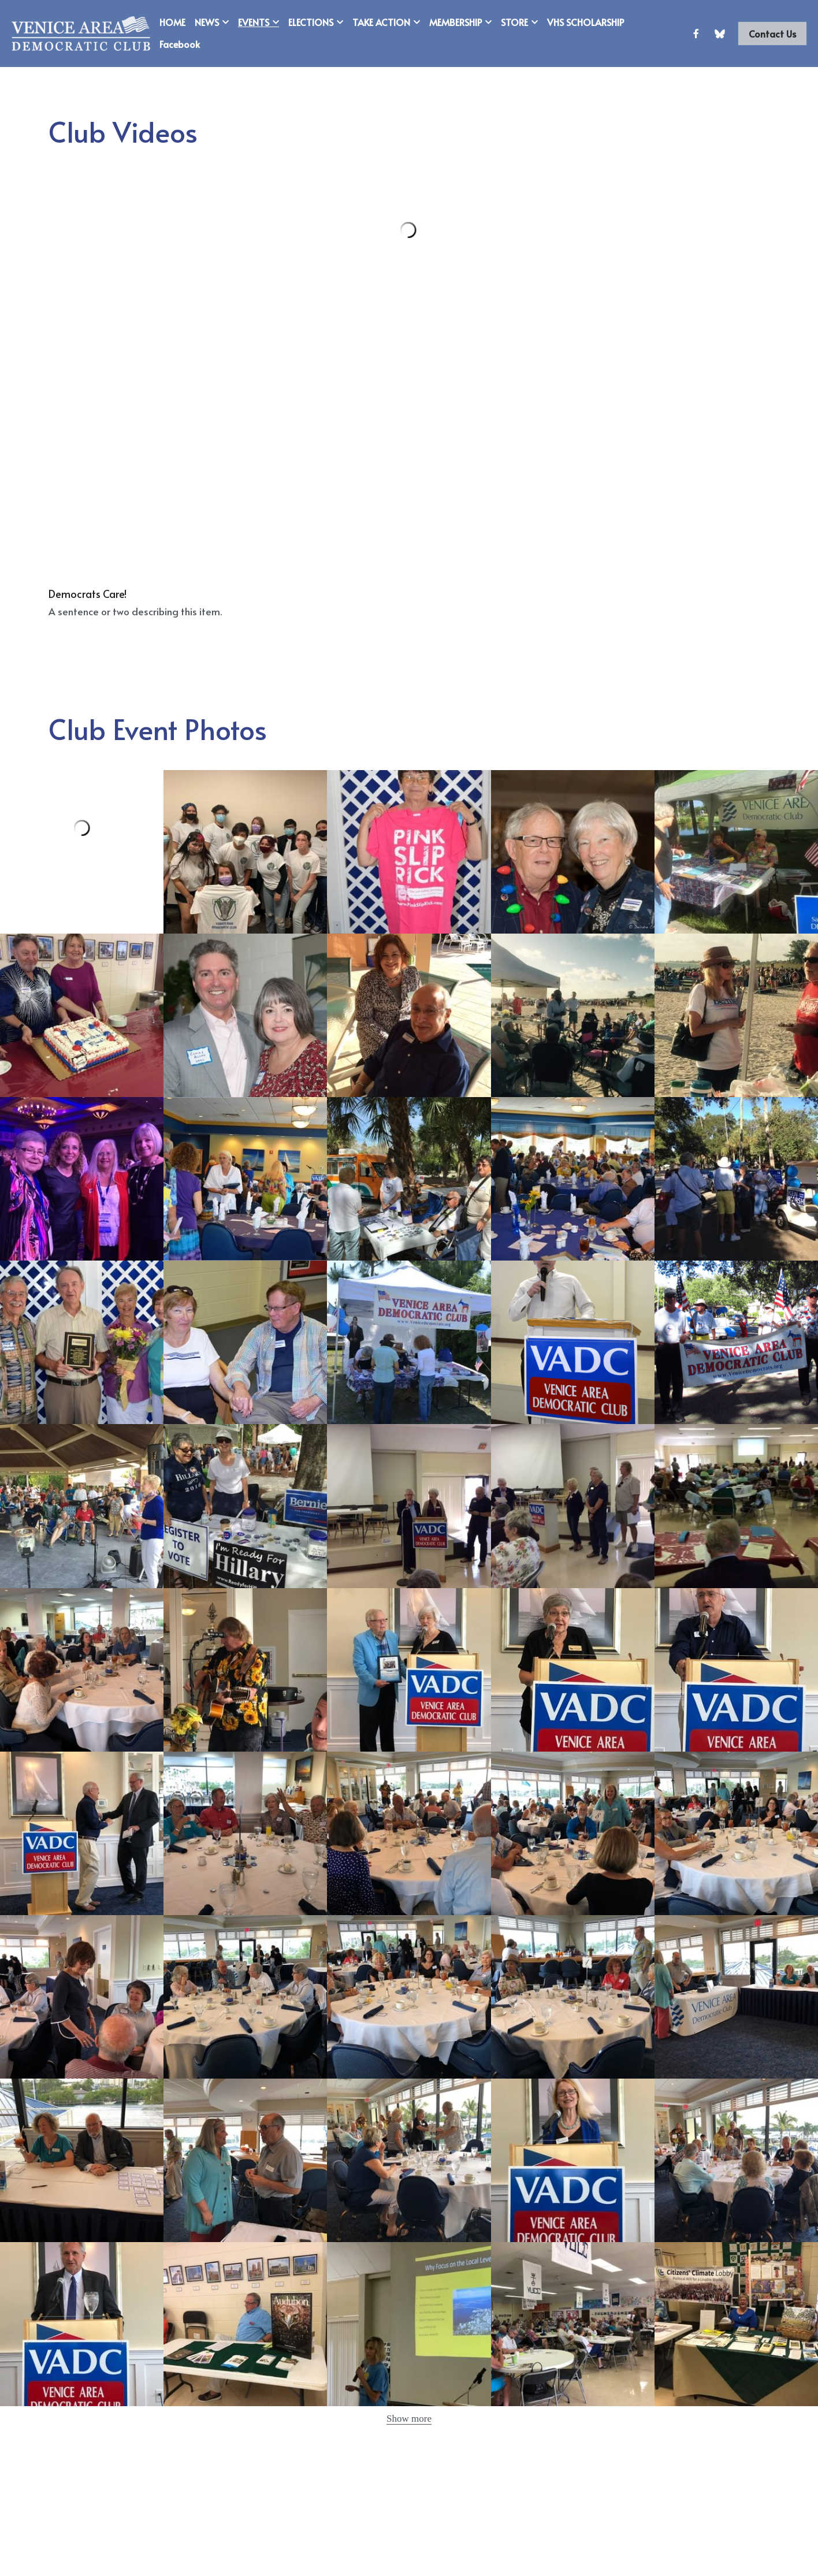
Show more (409, 2418)
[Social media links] (696, 33)
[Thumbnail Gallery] (245, 852)
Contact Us (772, 33)
